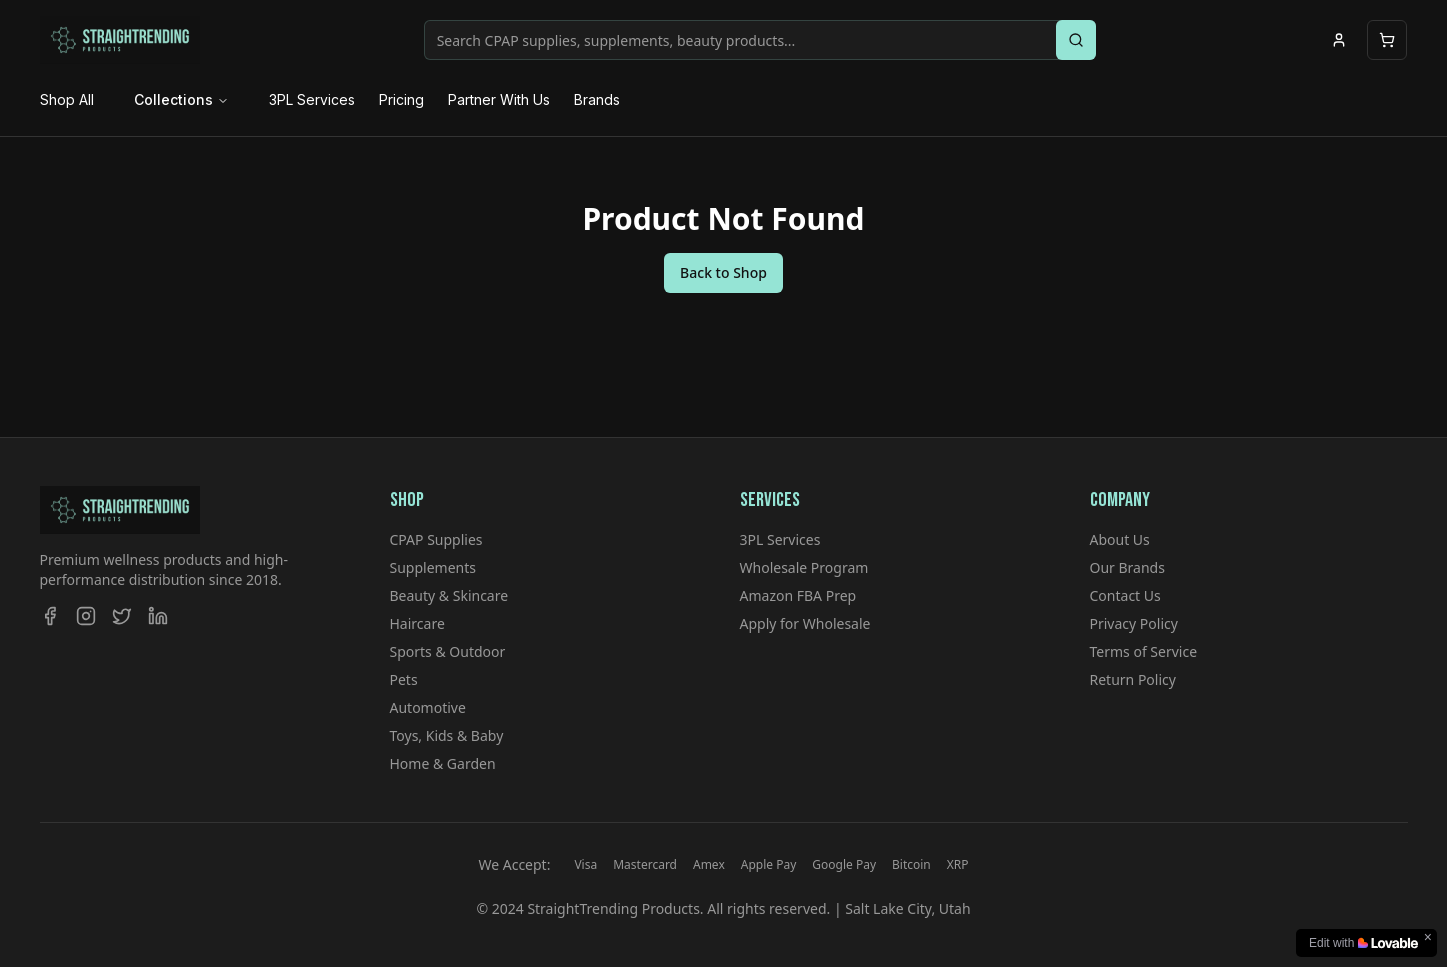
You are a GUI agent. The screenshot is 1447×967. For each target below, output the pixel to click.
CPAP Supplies (436, 539)
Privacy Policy (1134, 623)
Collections (181, 99)
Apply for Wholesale (805, 623)
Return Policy (1133, 679)
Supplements (433, 567)
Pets (404, 679)
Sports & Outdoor (448, 651)
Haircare (417, 623)
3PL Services (312, 99)
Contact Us (1125, 595)
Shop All (67, 99)
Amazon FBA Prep (798, 595)
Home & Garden (443, 763)
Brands (597, 99)
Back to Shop (723, 272)
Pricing (401, 99)
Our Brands (1127, 567)
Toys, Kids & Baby (447, 735)
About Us (1120, 539)
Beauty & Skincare (449, 595)
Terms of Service (1144, 651)
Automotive (428, 707)
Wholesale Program (804, 567)
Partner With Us (499, 99)
